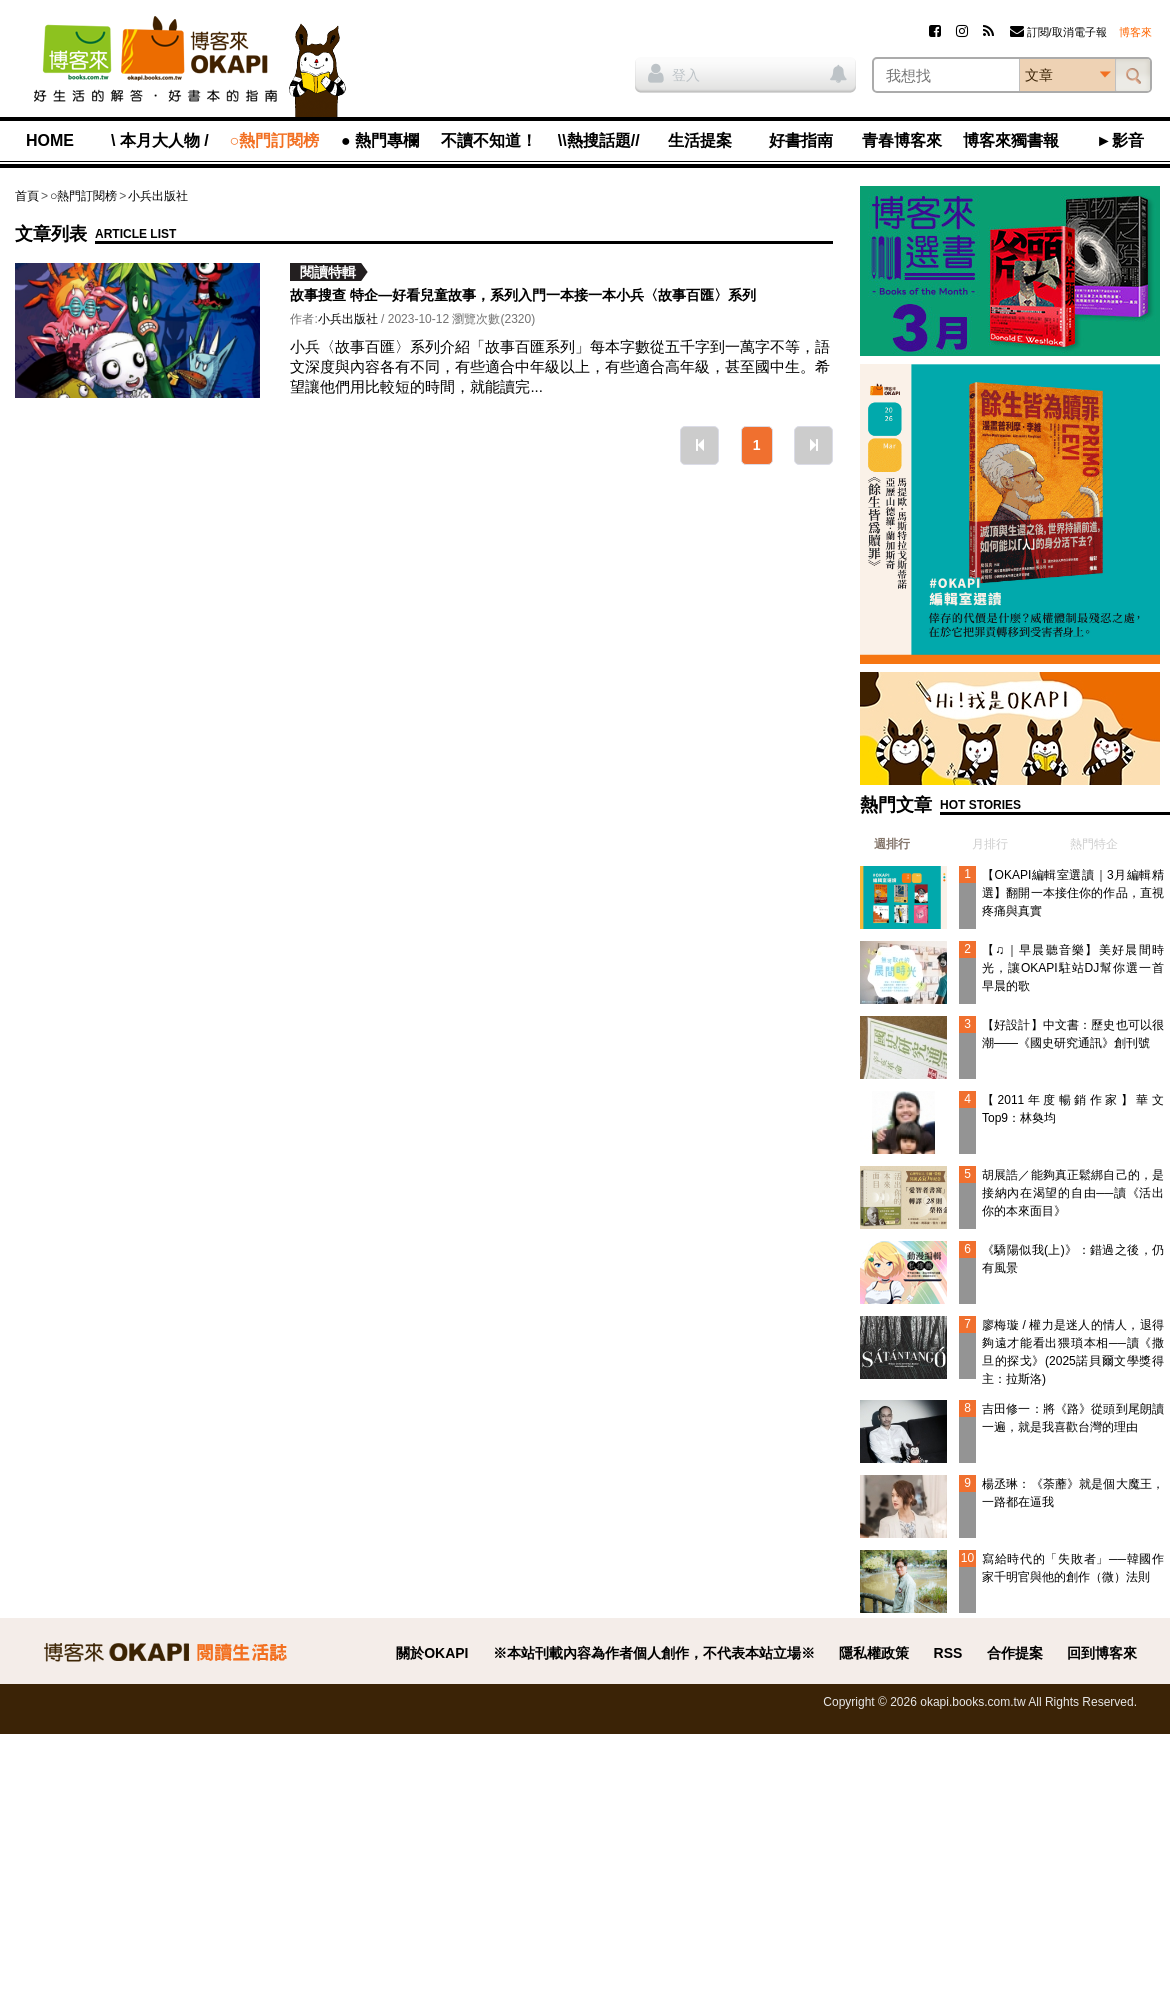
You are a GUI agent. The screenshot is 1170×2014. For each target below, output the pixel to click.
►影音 (1120, 140)
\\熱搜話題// (599, 140)
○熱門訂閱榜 (275, 140)
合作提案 (1015, 1653)
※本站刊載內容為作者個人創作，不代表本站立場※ (654, 1653)
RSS (948, 1653)
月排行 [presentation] (990, 844)
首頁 (27, 196)
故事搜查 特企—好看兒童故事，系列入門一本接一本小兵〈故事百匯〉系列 (523, 295)
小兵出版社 (158, 196)
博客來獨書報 (1011, 140)
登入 (674, 73)
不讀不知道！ (489, 140)
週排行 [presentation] (892, 844)
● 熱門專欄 (380, 140)
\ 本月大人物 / (160, 140)
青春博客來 (902, 140)
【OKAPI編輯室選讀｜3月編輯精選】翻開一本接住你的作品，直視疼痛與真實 (1073, 893)
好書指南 (801, 140)
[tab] (885, 844)
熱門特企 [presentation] (1094, 844)
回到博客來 (1102, 1653)
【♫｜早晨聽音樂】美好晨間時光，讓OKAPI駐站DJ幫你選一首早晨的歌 (1073, 968)
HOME (50, 140)
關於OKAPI (432, 1653)
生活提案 (700, 140)
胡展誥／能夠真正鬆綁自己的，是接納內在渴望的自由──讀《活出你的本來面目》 (1073, 1193)
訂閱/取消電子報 (1058, 32)
